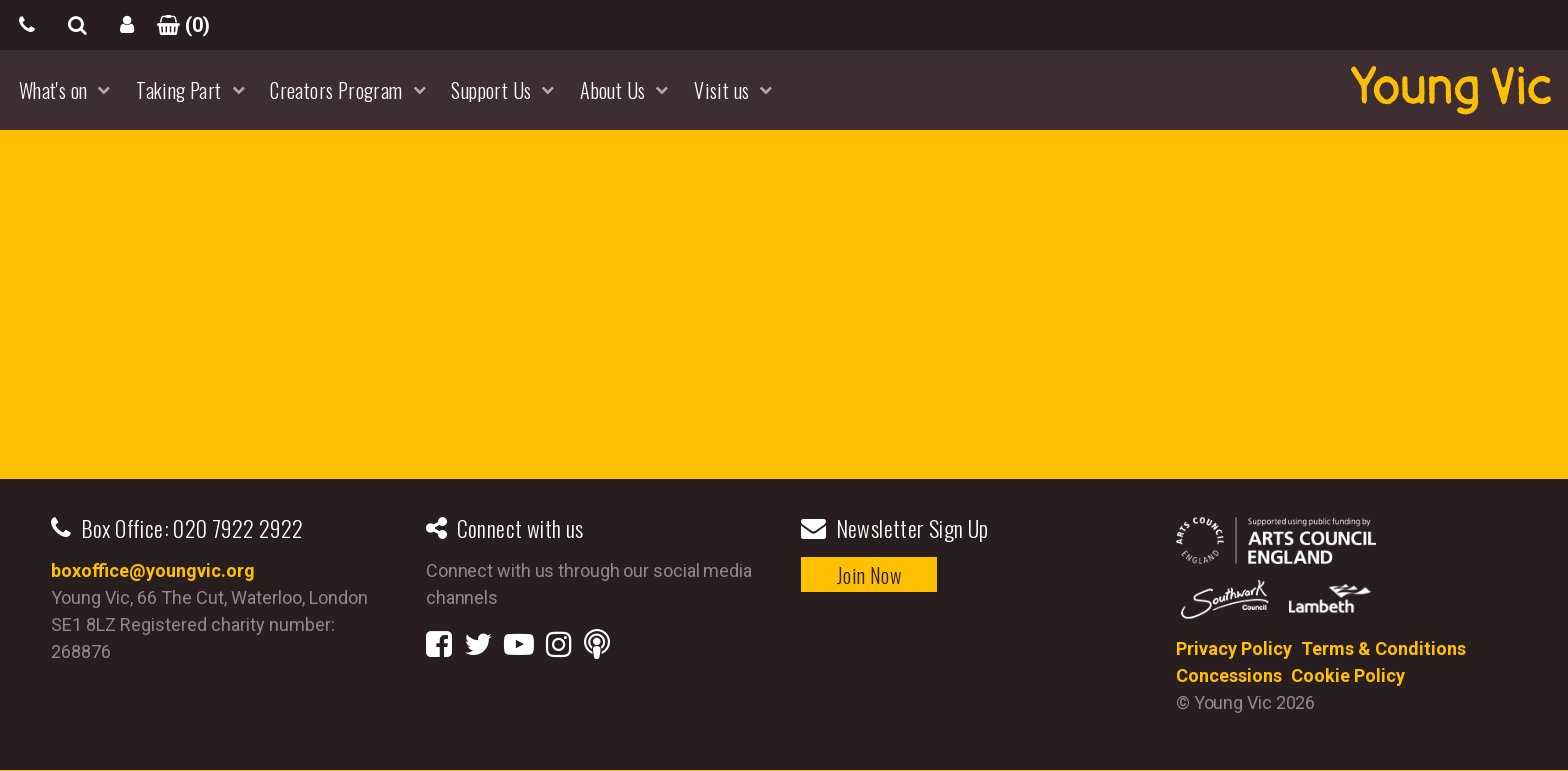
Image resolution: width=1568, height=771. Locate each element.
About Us (612, 90)
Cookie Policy (1348, 675)
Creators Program (336, 90)
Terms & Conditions (1383, 648)
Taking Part (178, 90)
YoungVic (1451, 90)
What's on (53, 90)
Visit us (721, 90)
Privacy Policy (1234, 648)
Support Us (491, 90)
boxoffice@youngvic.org (153, 570)
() (177, 25)
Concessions (1229, 675)
